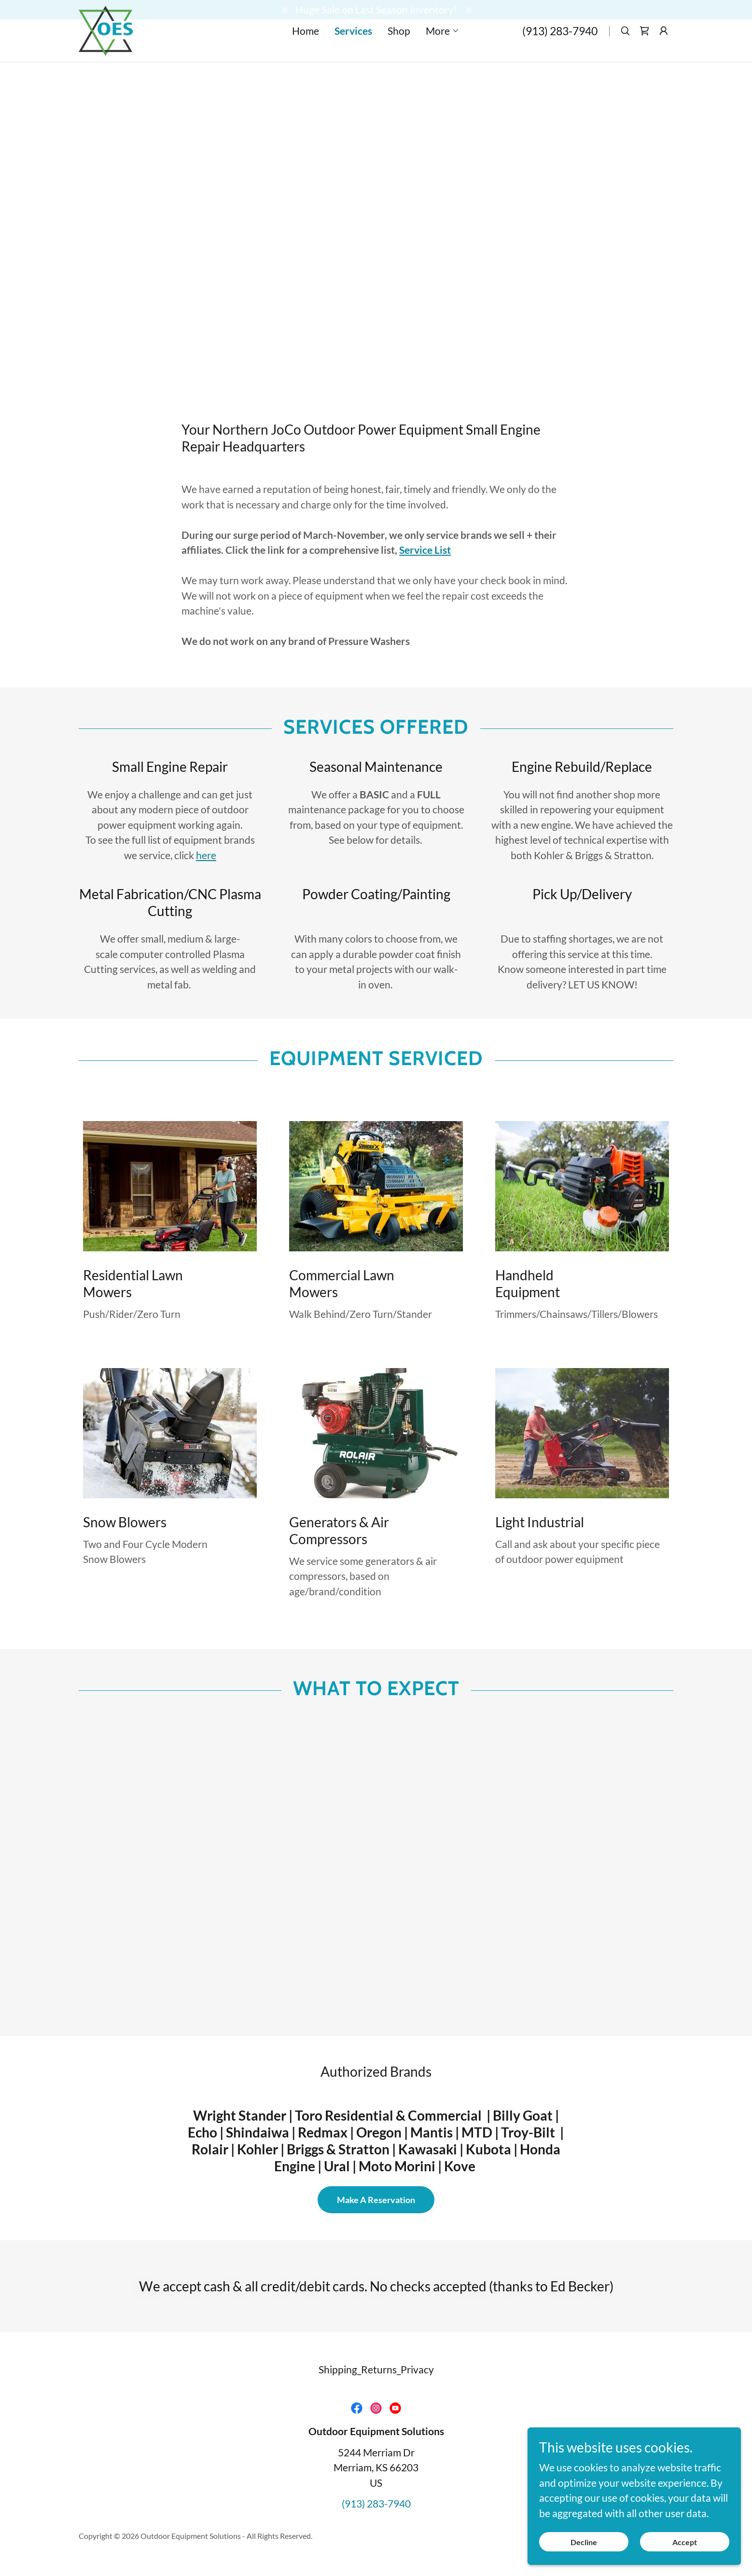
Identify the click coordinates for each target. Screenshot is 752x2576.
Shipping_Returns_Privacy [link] (376, 2369)
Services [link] (353, 50)
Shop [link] (399, 50)
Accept (689, 2541)
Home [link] (305, 50)
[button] (443, 50)
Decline (598, 2541)
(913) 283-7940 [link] (560, 50)
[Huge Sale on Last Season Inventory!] (376, 9)
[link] (106, 48)
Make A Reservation (376, 2199)
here (206, 855)
